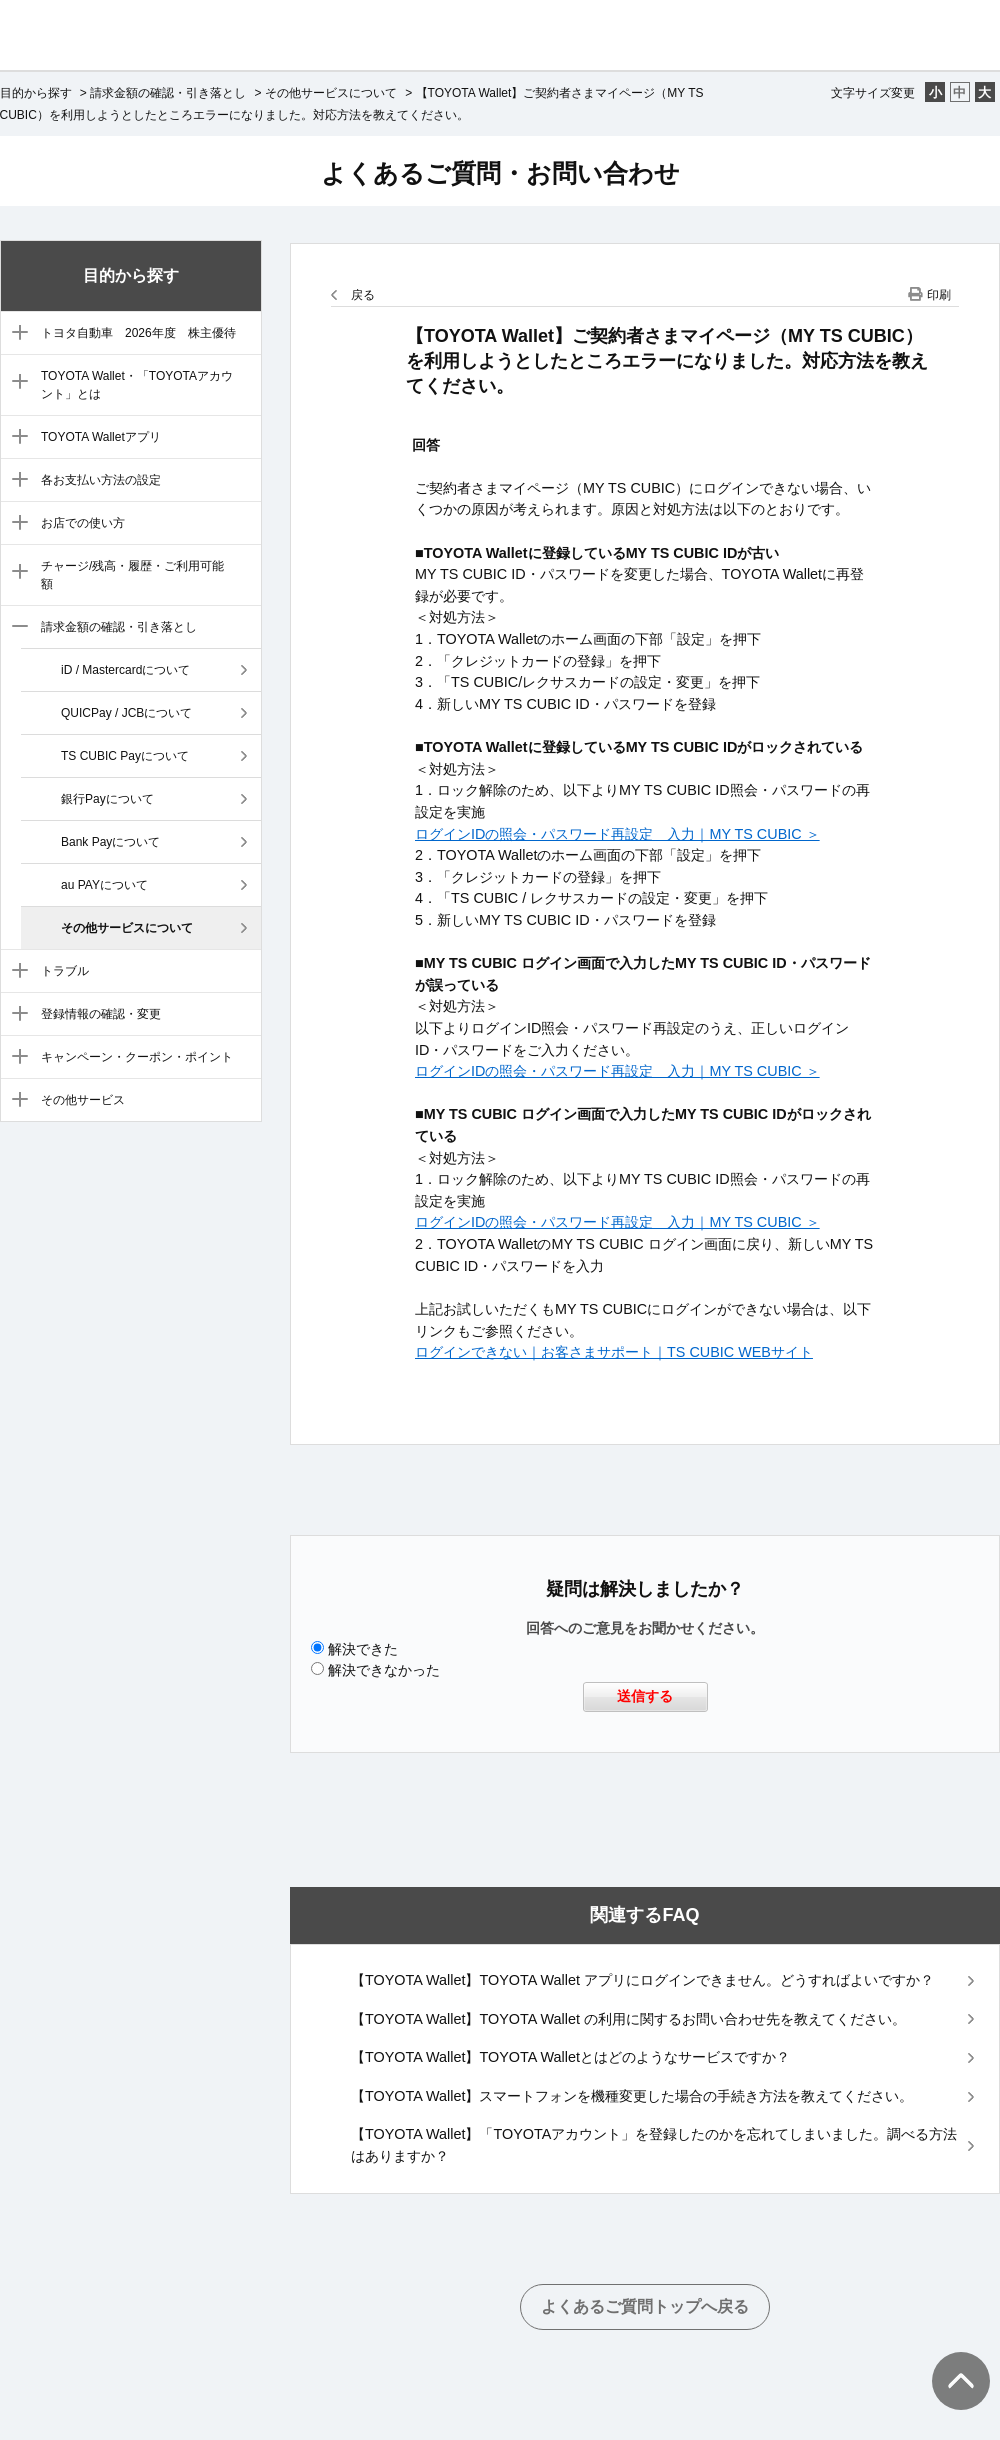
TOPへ (950, 2361)
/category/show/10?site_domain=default (15, 1015)
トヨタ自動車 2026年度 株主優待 (138, 333)
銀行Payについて (107, 799)
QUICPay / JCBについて (126, 713)
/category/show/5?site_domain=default (15, 481)
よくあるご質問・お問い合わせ (500, 173)
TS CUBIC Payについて (125, 756)
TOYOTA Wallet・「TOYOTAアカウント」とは (137, 385)
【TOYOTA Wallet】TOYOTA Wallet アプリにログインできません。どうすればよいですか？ (642, 1980)
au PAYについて (104, 885)
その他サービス (83, 1100)
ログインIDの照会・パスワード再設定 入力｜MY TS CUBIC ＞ (617, 834)
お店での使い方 (83, 523)
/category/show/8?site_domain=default (15, 628)
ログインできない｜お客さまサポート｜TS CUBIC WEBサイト (614, 1352)
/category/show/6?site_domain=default (15, 524)
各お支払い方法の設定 (101, 480)
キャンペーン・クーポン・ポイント (137, 1057)
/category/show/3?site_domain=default (15, 383)
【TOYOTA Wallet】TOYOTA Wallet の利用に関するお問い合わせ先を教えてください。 (628, 2019)
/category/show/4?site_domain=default (15, 438)
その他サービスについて (331, 93)
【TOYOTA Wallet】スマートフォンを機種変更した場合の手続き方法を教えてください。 (632, 2096)
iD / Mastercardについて (125, 670)
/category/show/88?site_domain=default (15, 334)
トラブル (65, 971)
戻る (363, 295)
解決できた (363, 1649)
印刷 (939, 295)
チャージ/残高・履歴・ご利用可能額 (132, 575)
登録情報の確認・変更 (101, 1014)
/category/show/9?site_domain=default (15, 972)
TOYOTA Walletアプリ (101, 437)
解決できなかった (384, 1670)
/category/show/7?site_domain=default (15, 573)
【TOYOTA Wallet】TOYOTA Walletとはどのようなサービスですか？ (570, 2057)
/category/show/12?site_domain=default (15, 1101)
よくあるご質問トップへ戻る (645, 2306)
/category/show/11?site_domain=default (15, 1058)
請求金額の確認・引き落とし (168, 93)
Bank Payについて (110, 842)
